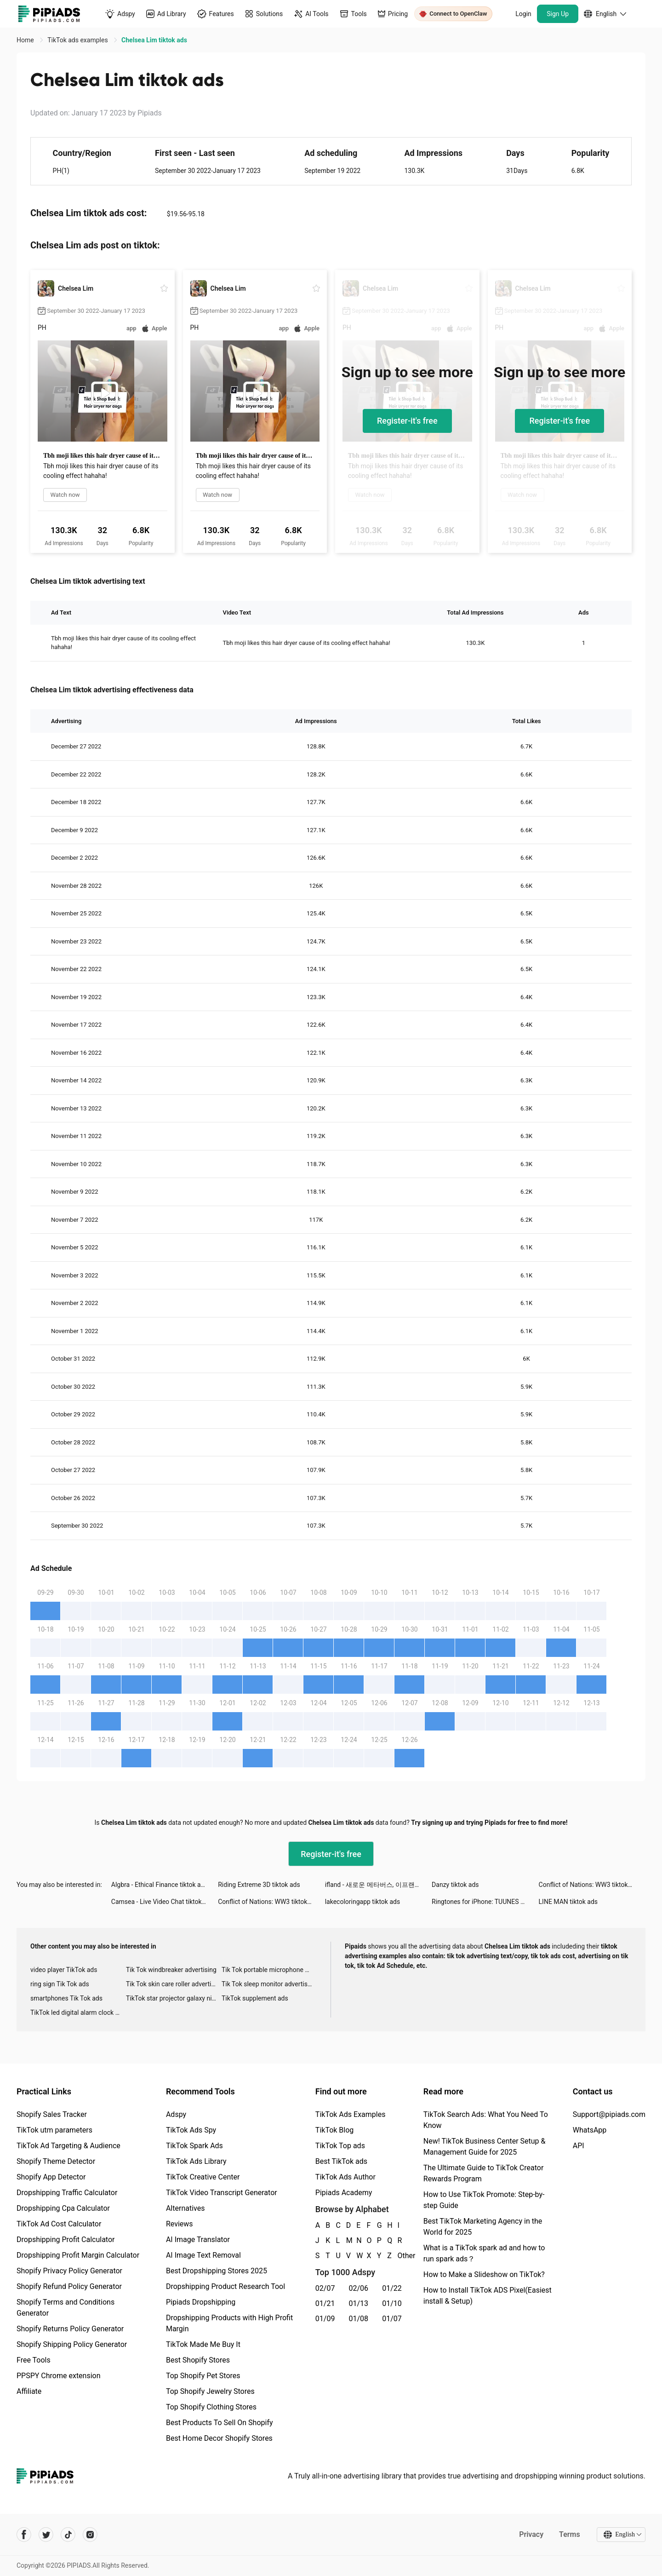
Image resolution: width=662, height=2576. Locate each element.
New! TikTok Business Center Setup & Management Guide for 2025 (484, 2146)
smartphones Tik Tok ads (66, 1998)
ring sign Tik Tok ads (59, 1984)
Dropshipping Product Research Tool (225, 2286)
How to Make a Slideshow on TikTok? (484, 2274)
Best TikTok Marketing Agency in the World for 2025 (482, 2227)
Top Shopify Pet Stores (203, 2375)
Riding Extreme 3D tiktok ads (259, 1884)
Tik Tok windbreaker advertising (171, 1969)
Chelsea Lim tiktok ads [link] (154, 40)
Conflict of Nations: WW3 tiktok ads (589, 1884)
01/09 (325, 2318)
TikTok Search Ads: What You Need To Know (485, 2120)
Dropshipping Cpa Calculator (63, 2208)
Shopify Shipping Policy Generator (72, 2344)
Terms (569, 2534)
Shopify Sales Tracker (52, 2114)
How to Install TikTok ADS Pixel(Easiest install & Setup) (487, 2296)
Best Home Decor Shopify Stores (219, 2438)
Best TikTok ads (341, 2161)
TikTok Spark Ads (194, 2145)
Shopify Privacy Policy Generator (69, 2270)
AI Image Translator (198, 2239)
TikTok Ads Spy (191, 2130)
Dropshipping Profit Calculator (65, 2239)
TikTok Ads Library (196, 2161)
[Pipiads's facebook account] (24, 2534)
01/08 (359, 2318)
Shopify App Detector (51, 2177)
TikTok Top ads (340, 2145)
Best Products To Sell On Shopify (219, 2422)
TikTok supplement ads (255, 1998)
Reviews (179, 2224)
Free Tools (34, 2360)
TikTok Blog (334, 2130)
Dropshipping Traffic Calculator (67, 2192)
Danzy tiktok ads (455, 1884)
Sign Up (558, 13)
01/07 (392, 2318)
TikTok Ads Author (345, 2177)
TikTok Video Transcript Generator (221, 2192)
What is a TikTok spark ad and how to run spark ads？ (484, 2253)
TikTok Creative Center (203, 2177)
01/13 (359, 2303)
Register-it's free (407, 421)
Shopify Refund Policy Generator (69, 2286)
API (578, 2145)
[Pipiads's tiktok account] (68, 2534)
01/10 (392, 2303)
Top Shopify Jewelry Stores (210, 2391)
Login (523, 13)
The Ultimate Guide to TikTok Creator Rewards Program (483, 2173)
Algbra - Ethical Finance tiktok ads (159, 1884)
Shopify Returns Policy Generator (70, 2328)
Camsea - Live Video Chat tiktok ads (162, 1901)
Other (398, 2255)
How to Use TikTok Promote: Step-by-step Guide (484, 2200)
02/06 (359, 2288)
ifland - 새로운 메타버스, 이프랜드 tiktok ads (378, 1884)
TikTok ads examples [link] (78, 40)
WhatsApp (590, 2130)
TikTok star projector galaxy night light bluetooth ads (174, 1998)
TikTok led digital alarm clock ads (78, 2012)
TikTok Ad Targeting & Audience (68, 2145)
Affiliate (29, 2391)
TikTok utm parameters (54, 2130)
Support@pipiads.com (609, 2114)
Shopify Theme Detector (56, 2161)
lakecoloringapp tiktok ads (362, 1901)
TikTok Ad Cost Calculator (59, 2224)
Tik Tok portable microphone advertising (269, 1969)
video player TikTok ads (63, 1969)
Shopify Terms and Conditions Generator (65, 2307)
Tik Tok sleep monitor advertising (269, 1984)
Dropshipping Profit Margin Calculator (78, 2255)
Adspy (176, 2114)
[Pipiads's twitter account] (46, 2534)
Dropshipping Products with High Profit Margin (229, 2323)
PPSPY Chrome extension (59, 2375)
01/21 (325, 2303)
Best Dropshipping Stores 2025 (216, 2270)
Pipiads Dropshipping (200, 2302)
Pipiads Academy (343, 2192)
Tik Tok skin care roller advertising (174, 1984)
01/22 (392, 2288)
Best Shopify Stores (198, 2360)
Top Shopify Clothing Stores (211, 2407)
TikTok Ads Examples (350, 2114)
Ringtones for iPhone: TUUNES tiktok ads (485, 1901)
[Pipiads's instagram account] (90, 2534)
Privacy (531, 2534)
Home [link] (26, 40)
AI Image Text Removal (203, 2255)
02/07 (325, 2288)
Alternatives (185, 2208)
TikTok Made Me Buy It (203, 2344)
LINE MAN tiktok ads (568, 1901)
